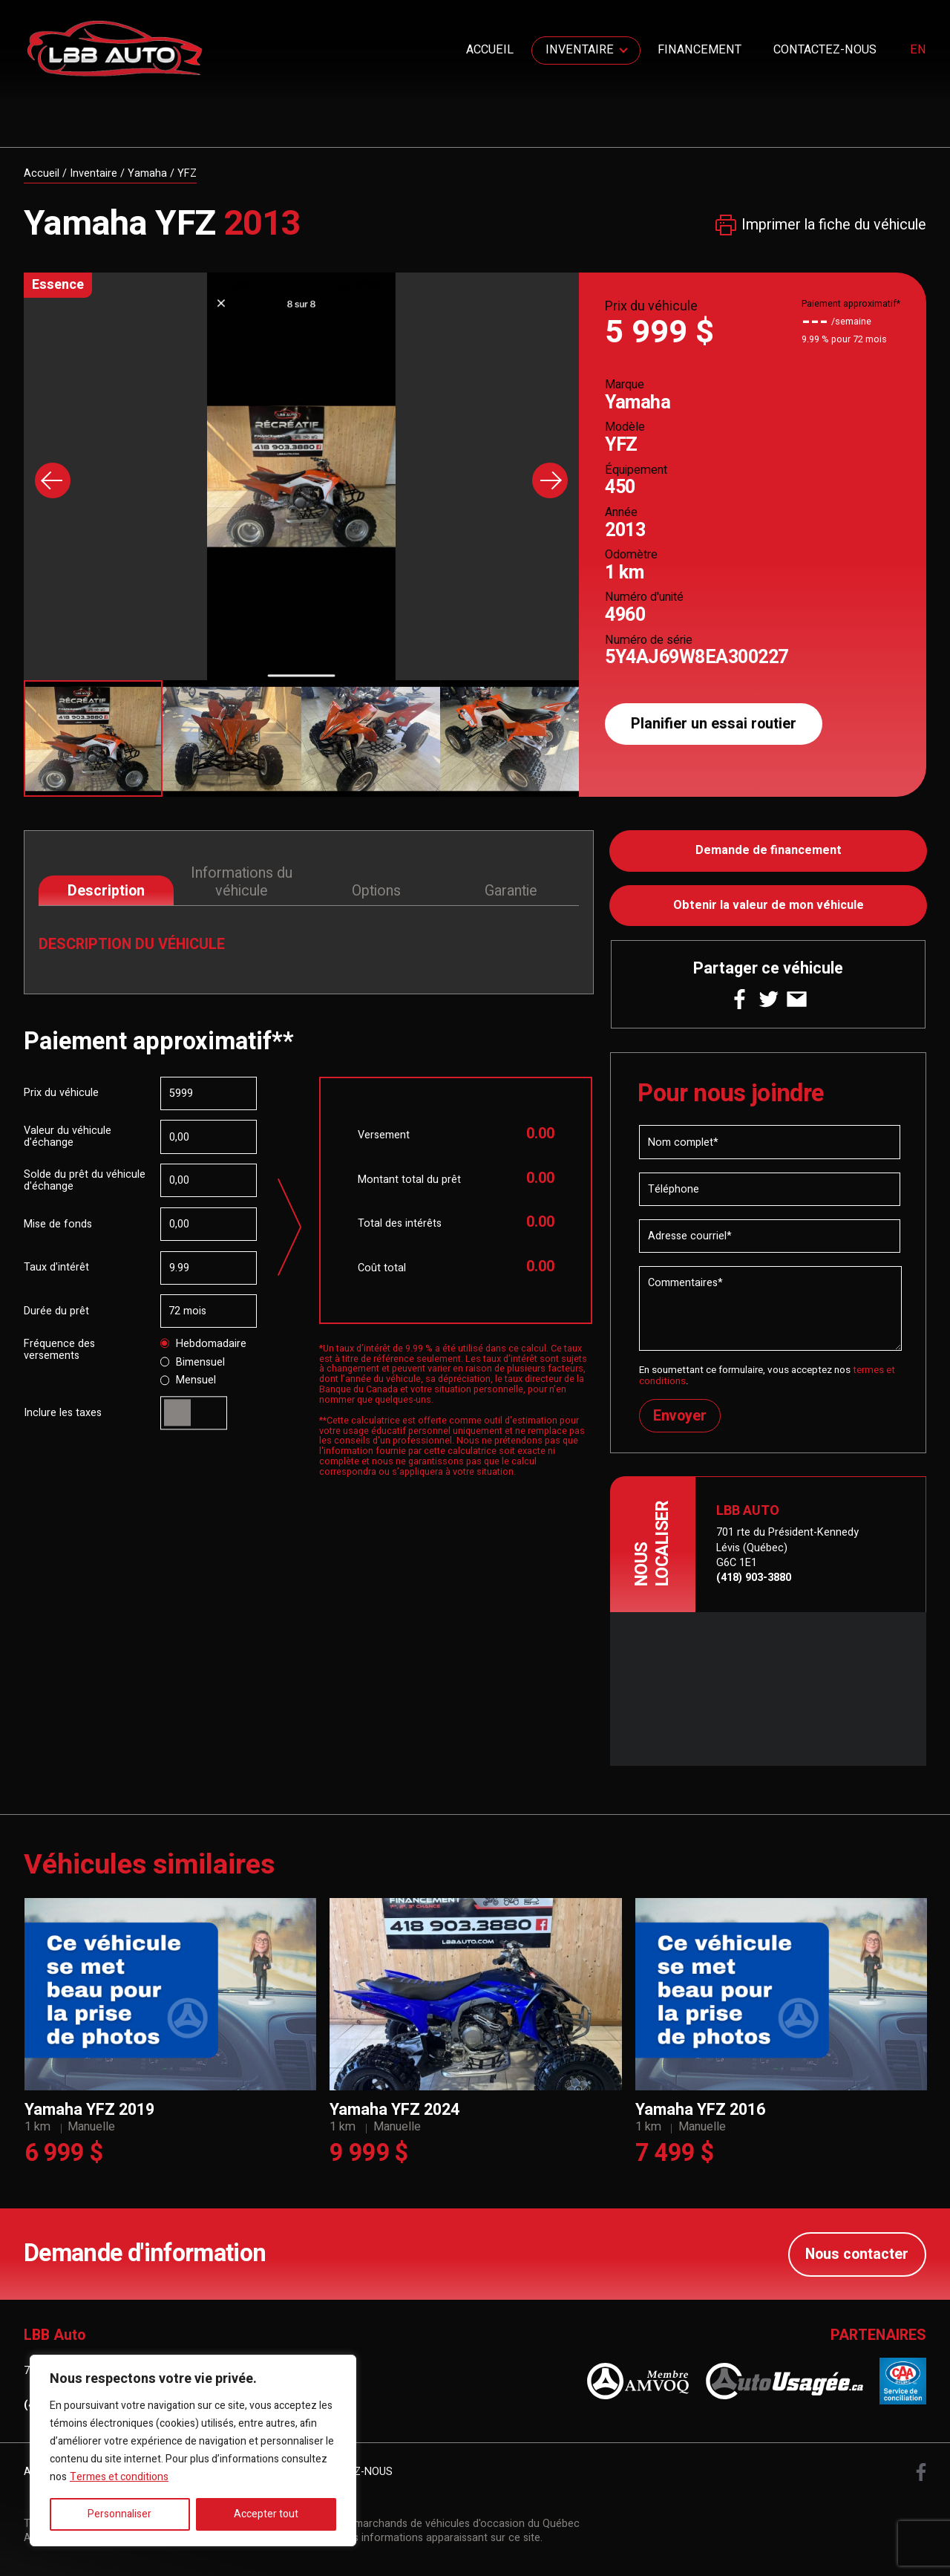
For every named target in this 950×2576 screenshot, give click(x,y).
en (918, 50)
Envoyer (680, 1416)
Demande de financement (768, 851)
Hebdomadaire (203, 1344)
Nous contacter (856, 2255)
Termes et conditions (119, 2477)
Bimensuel (193, 1363)
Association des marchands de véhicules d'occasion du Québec (427, 2524)
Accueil (490, 50)
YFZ (187, 173)
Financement (699, 50)
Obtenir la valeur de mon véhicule (768, 905)
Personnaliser (119, 2514)
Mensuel (188, 1381)
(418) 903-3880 (753, 1578)
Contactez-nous (825, 50)
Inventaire (580, 50)
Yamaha (147, 173)
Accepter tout (266, 2514)
